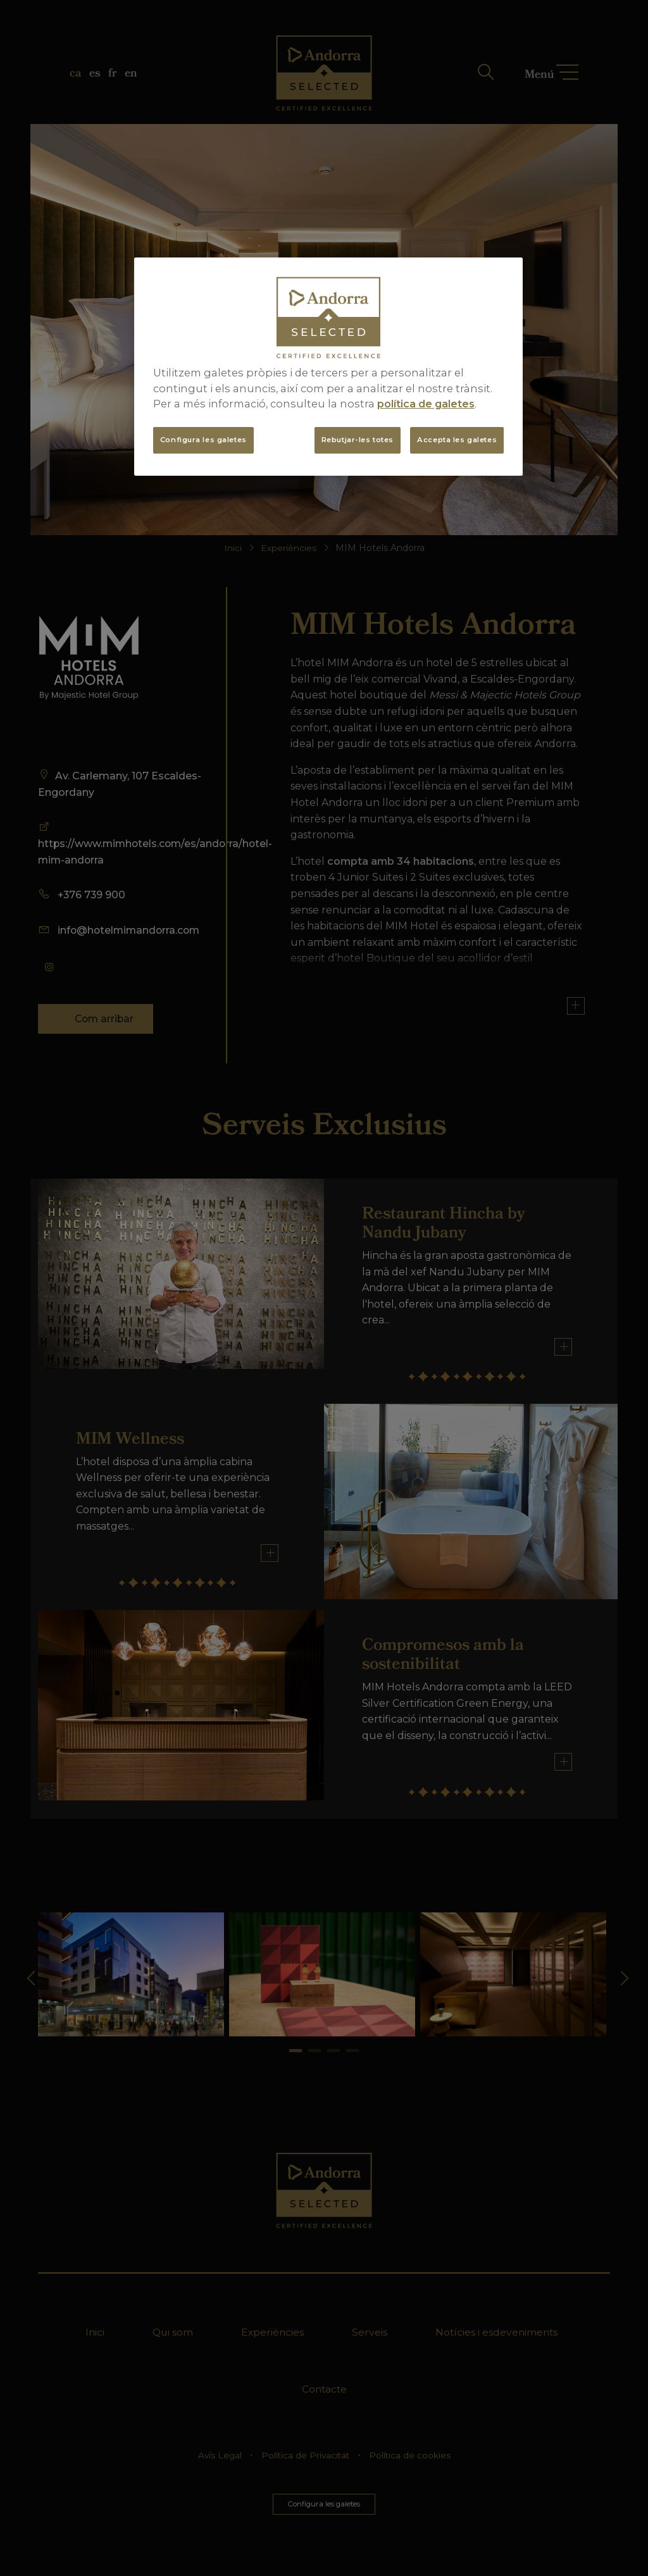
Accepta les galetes (457, 439)
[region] (328, 366)
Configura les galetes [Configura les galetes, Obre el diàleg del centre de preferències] (203, 439)
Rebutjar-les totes (357, 439)
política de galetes (426, 403)
